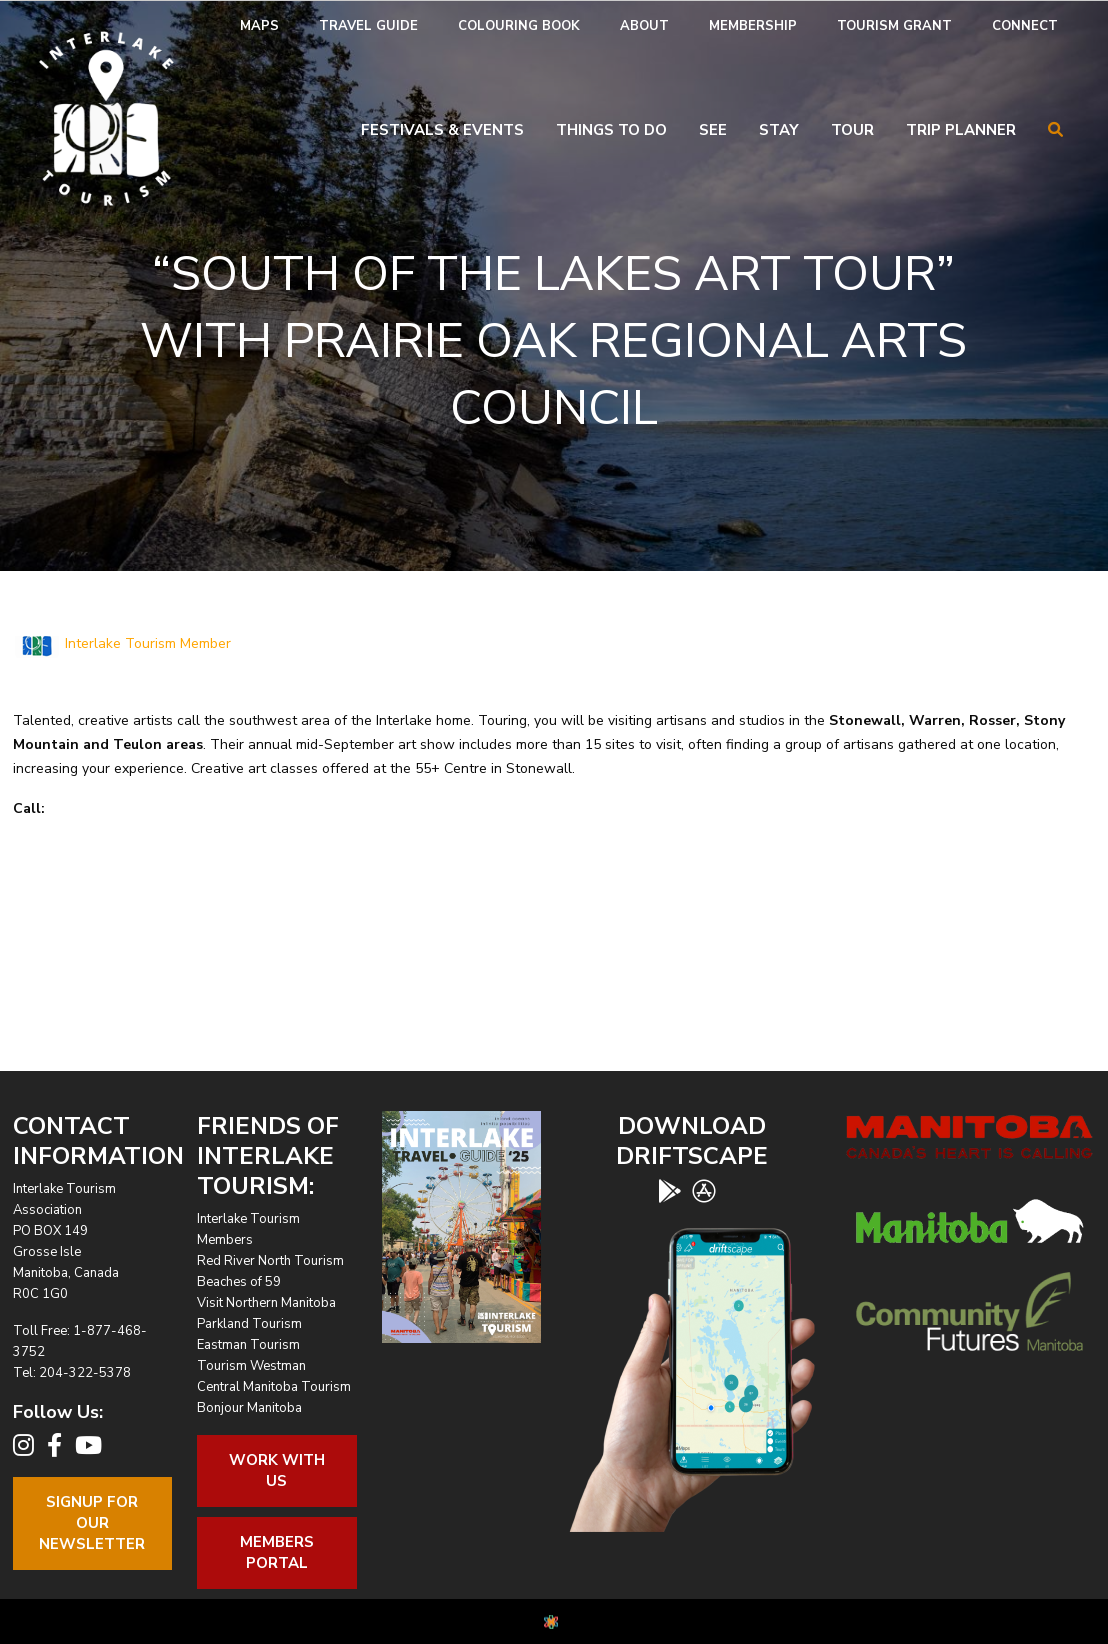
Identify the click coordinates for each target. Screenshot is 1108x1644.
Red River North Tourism (270, 1261)
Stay (779, 130)
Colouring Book (519, 26)
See (713, 130)
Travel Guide (368, 26)
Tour (852, 130)
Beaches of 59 (239, 1282)
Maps (259, 26)
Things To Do (611, 130)
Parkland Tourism (249, 1324)
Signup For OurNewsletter (92, 1523)
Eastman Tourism (248, 1345)
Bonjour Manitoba (249, 1408)
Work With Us (277, 1470)
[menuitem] (259, 26)
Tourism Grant (894, 26)
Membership (753, 26)
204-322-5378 (85, 1373)
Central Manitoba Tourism (274, 1387)
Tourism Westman (251, 1366)
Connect (1025, 26)
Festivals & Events (442, 130)
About (644, 26)
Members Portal (277, 1552)
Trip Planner (961, 130)
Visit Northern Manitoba (266, 1303)
